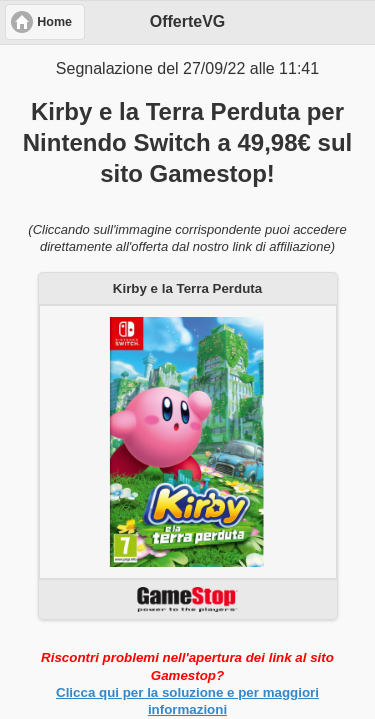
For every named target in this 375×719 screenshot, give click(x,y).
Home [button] (54, 22)
